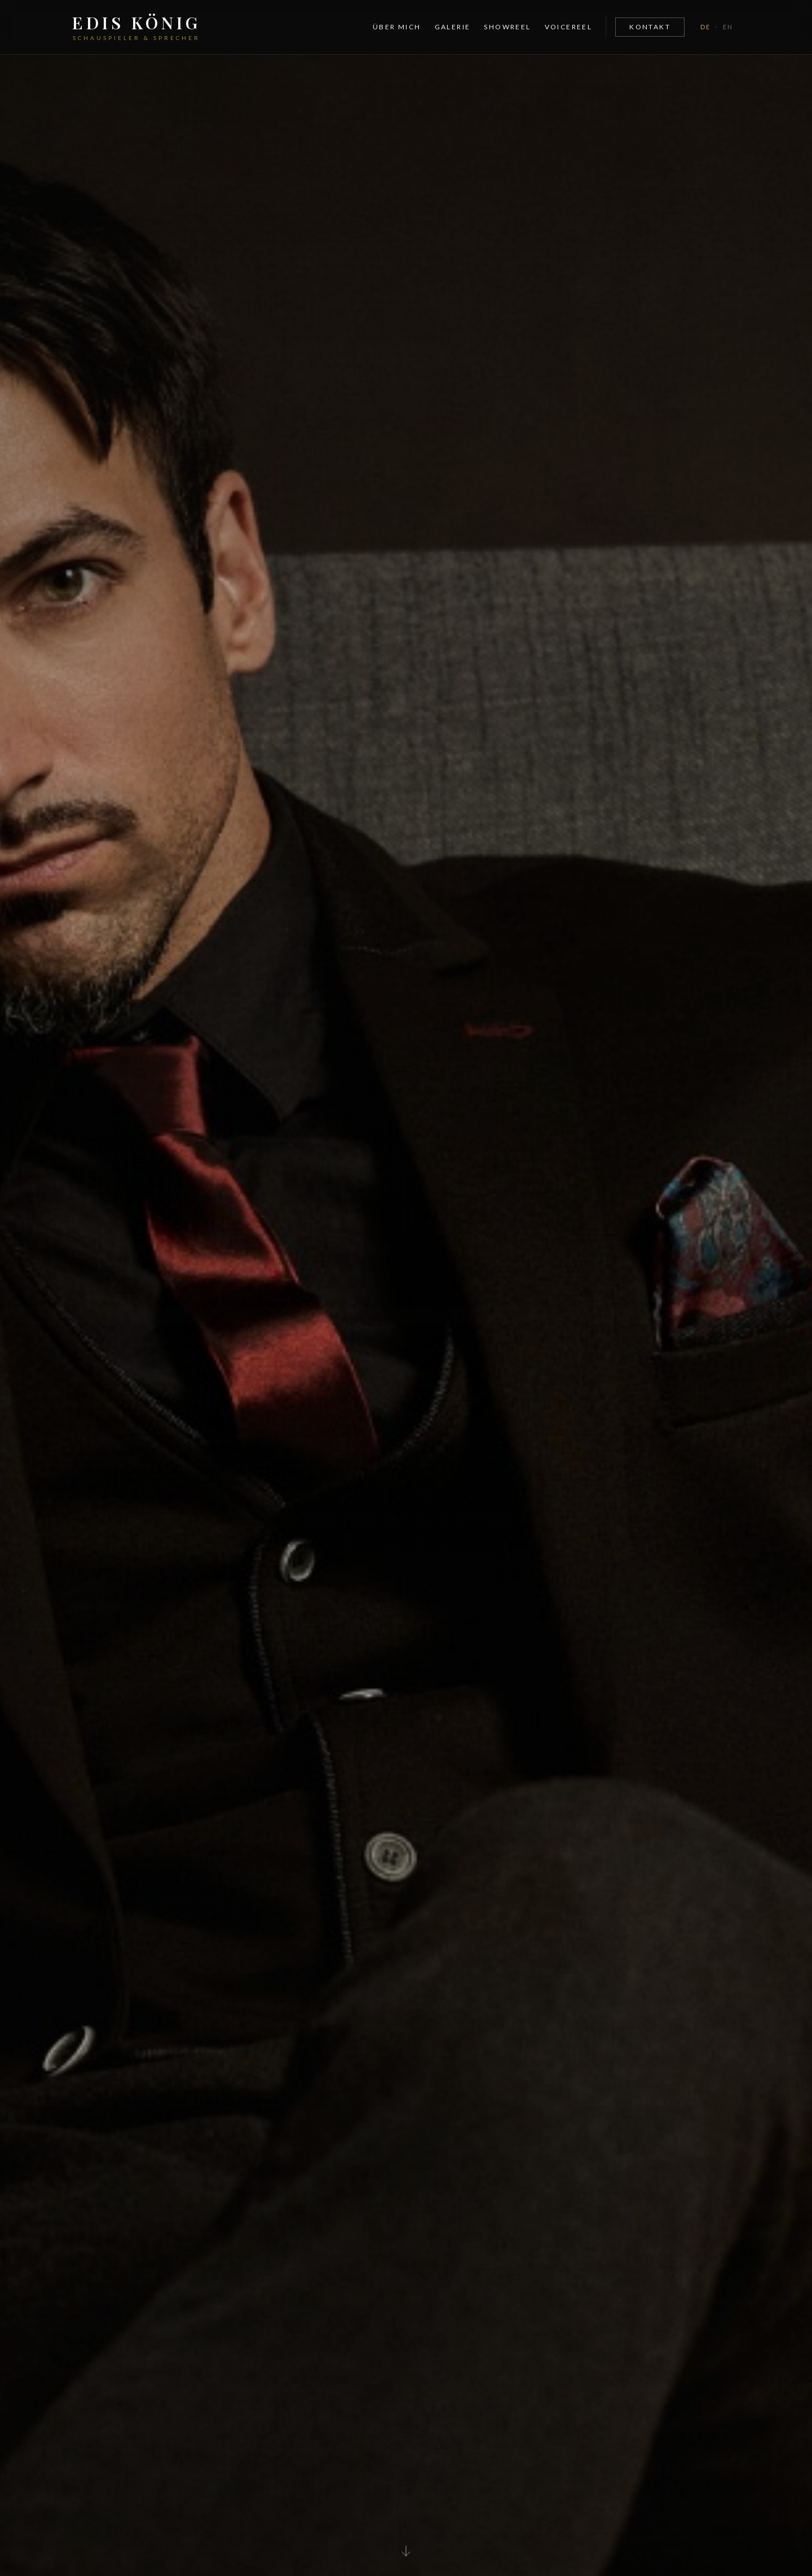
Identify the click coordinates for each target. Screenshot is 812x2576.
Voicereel (569, 27)
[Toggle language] (717, 27)
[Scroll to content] (406, 2548)
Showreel (507, 27)
